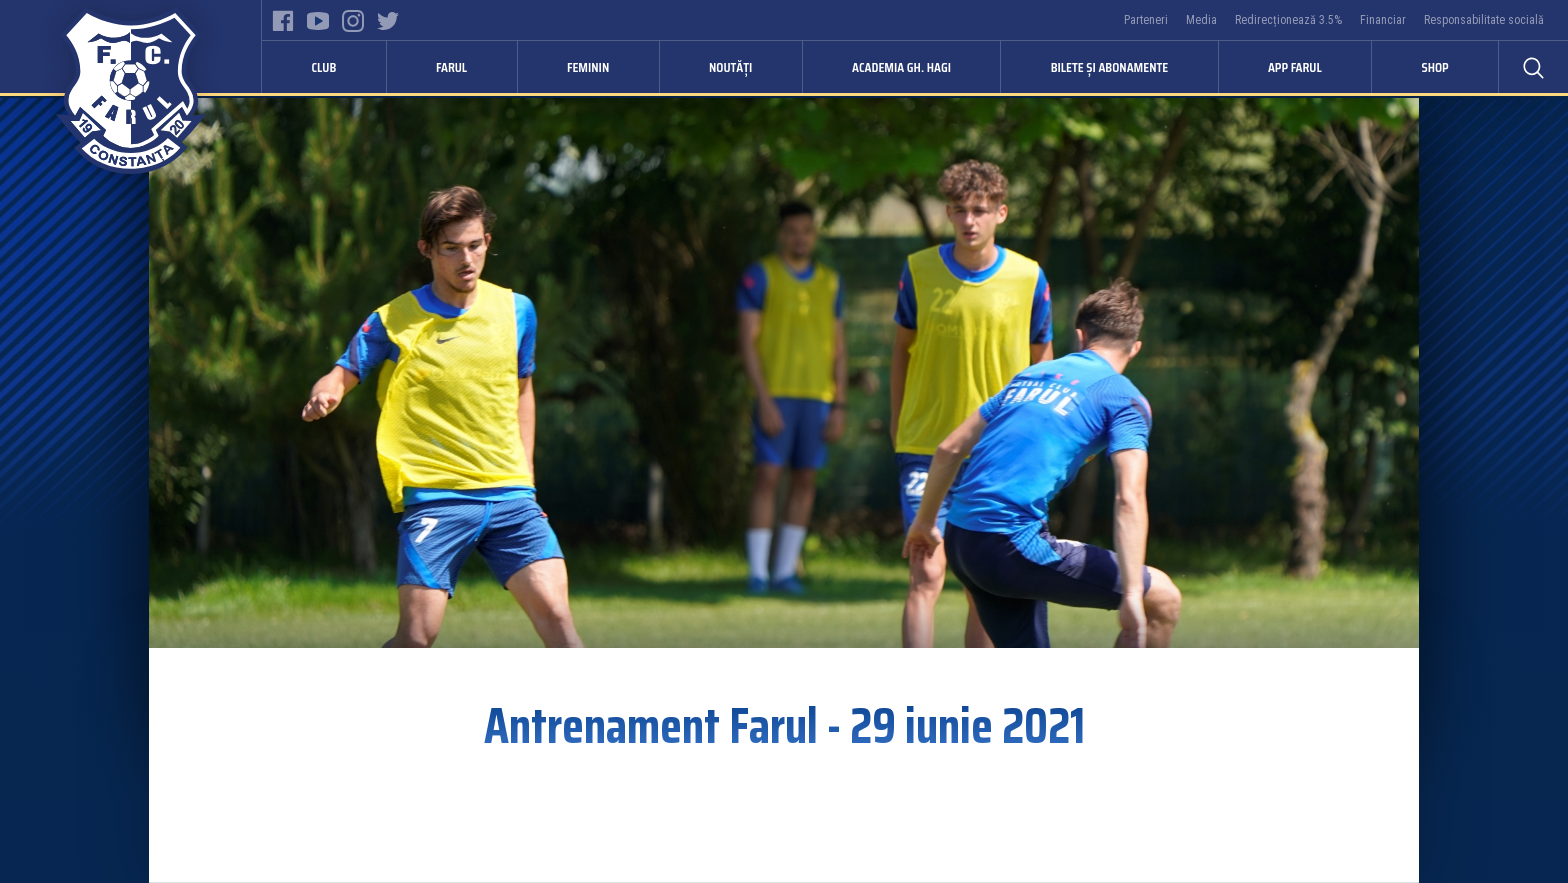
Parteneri (1146, 20)
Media (1201, 20)
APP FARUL (1295, 67)
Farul (451, 67)
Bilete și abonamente (1110, 67)
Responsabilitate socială (1484, 20)
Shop (1434, 67)
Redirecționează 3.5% (1288, 20)
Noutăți (730, 67)
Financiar (1383, 20)
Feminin (588, 67)
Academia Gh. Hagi (901, 67)
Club (324, 67)
